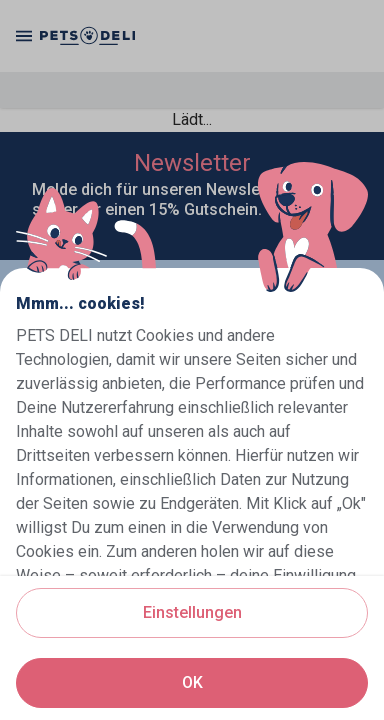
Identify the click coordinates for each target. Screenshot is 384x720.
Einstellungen (192, 612)
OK (192, 682)
